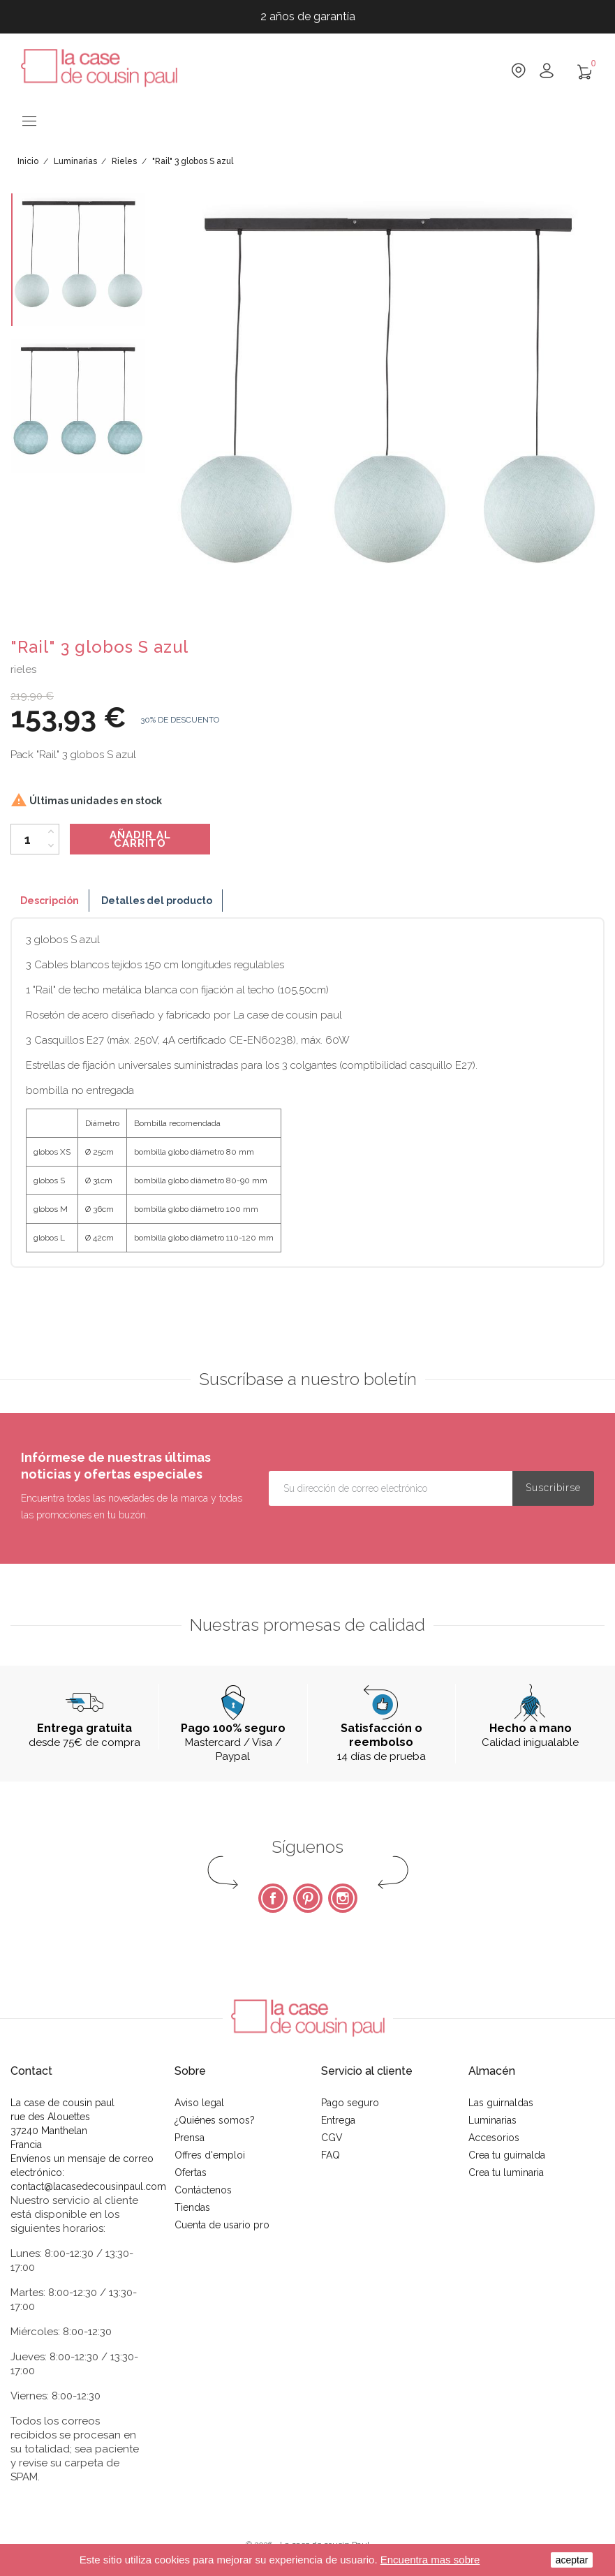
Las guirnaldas (500, 2102)
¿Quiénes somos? (215, 2120)
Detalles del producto (156, 900)
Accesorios (493, 2137)
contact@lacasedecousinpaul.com (88, 2186)
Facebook (273, 1898)
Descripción (49, 900)
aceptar (572, 2560)
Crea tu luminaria (506, 2172)
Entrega (338, 2120)
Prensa (190, 2137)
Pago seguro (350, 2102)
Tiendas (192, 2207)
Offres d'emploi (210, 2155)
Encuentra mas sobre (430, 2560)
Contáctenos (203, 2190)
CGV (332, 2137)
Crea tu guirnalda (506, 2155)
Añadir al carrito (140, 839)
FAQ (330, 2155)
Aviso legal (199, 2102)
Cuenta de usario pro (222, 2224)
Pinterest (308, 1898)
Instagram (342, 1898)
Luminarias (492, 2120)
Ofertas (191, 2172)
